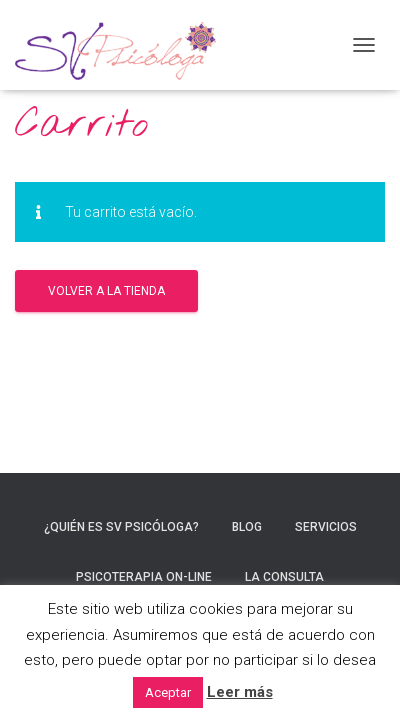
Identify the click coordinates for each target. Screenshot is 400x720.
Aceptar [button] (168, 692)
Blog (247, 527)
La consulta (284, 577)
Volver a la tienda (106, 291)
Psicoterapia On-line (144, 577)
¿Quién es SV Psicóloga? (121, 527)
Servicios (326, 527)
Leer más (240, 692)
